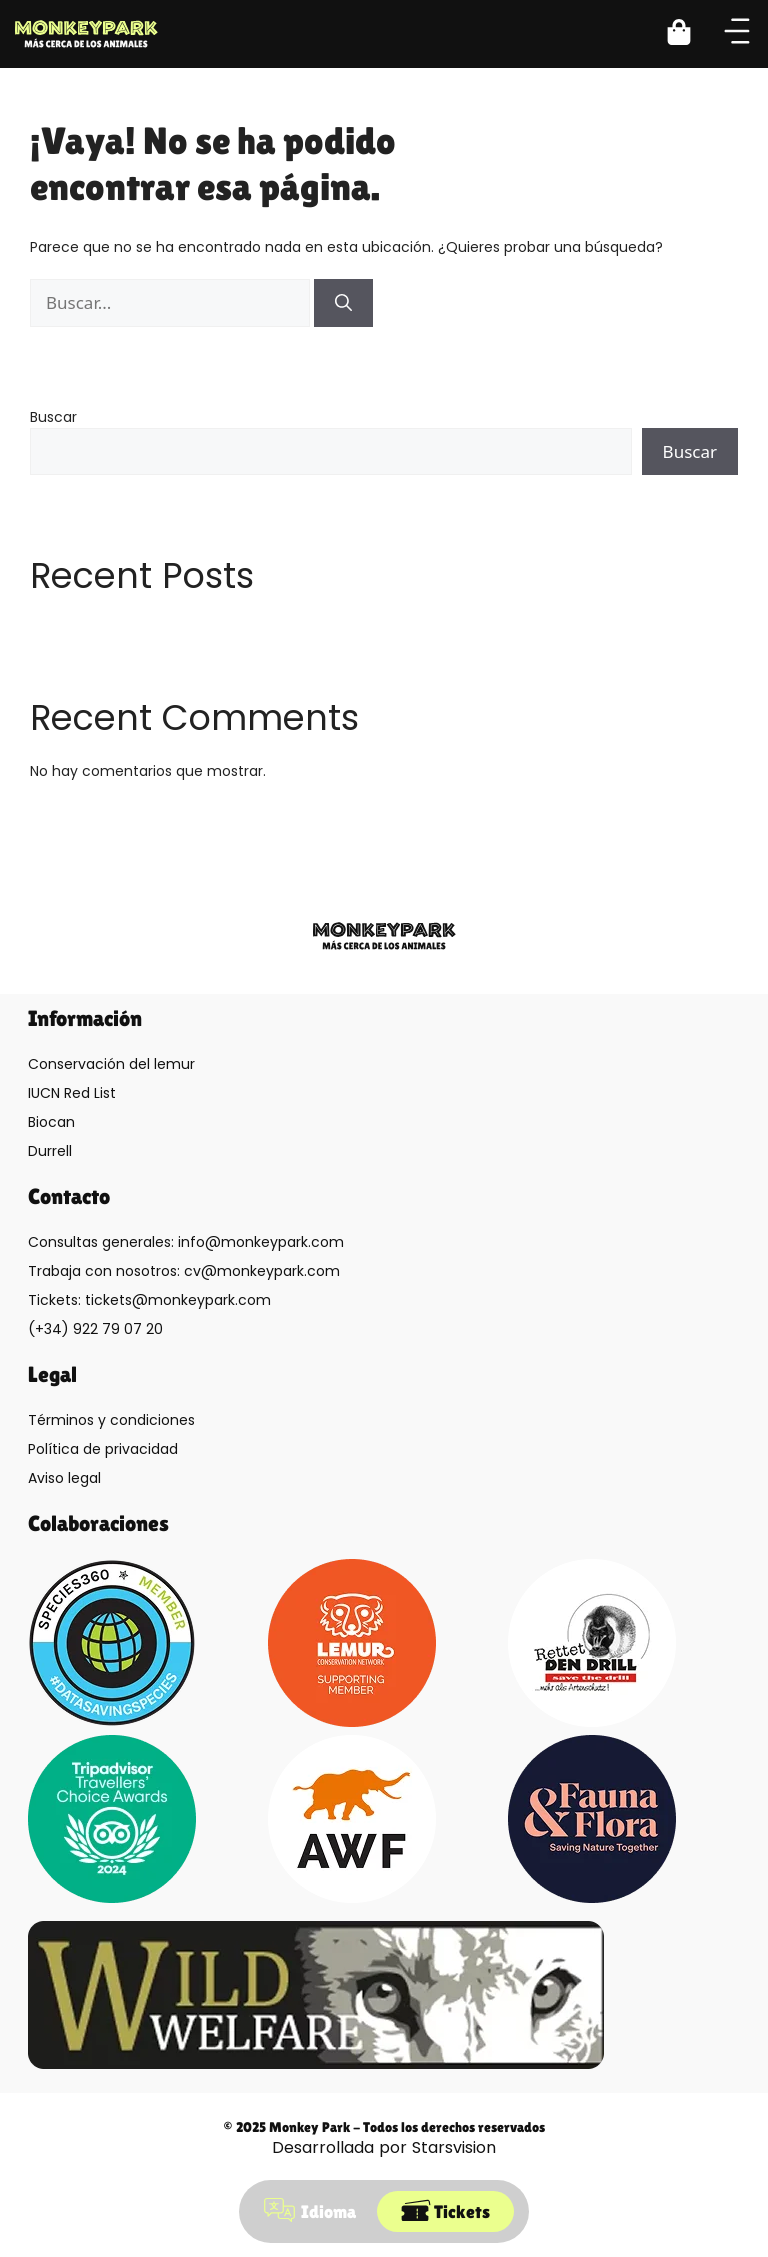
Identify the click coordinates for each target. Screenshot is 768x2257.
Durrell (50, 1151)
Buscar (53, 417)
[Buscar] (343, 303)
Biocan (51, 1122)
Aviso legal (64, 1478)
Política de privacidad (103, 1449)
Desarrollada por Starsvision (384, 2147)
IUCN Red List (72, 1093)
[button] (691, 34)
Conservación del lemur (111, 1064)
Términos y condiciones (111, 1420)
